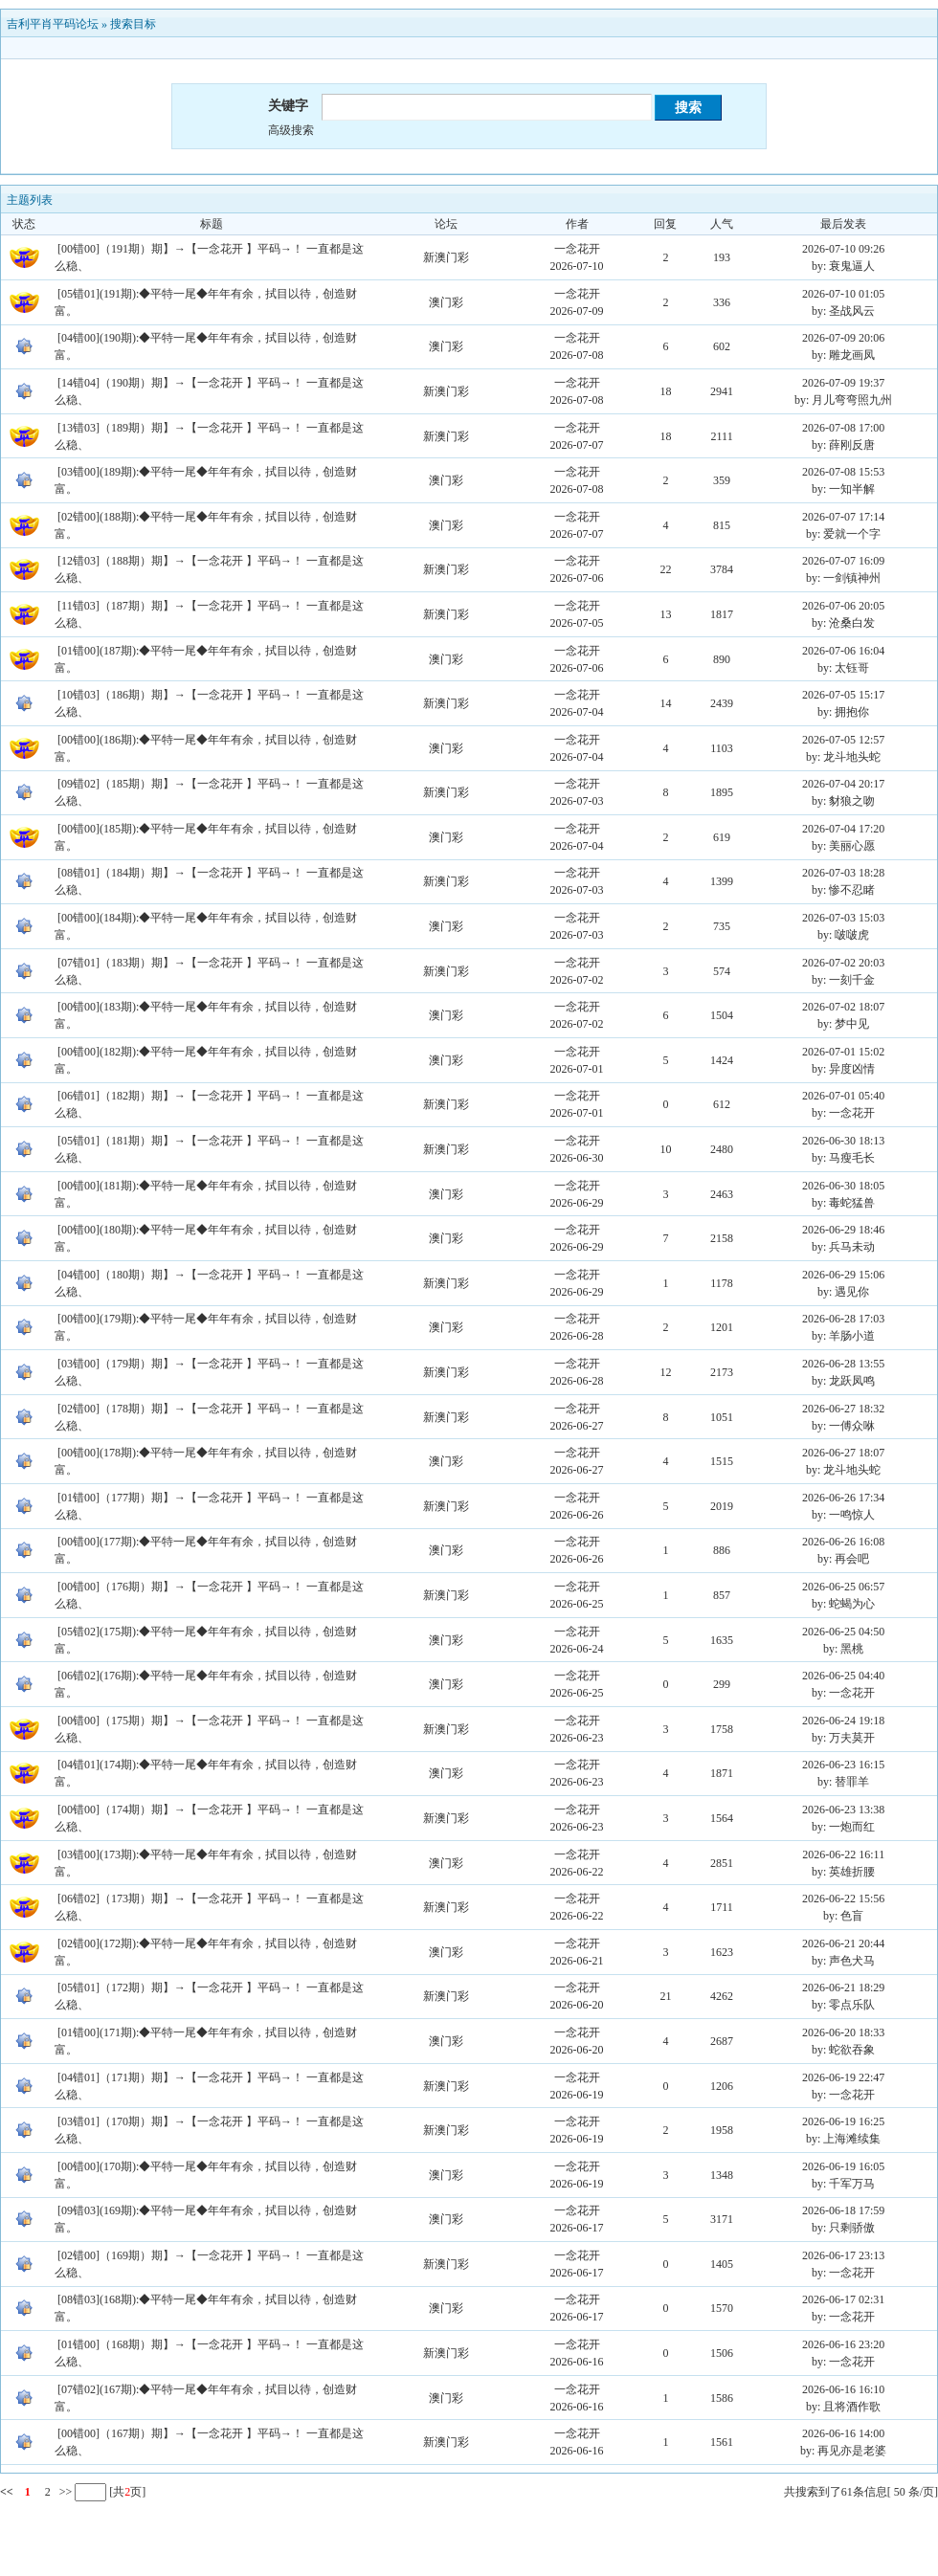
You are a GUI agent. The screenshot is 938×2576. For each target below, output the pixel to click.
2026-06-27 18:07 (843, 1452)
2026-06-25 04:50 (843, 1631)
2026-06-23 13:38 (843, 1809)
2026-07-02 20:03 (843, 962)
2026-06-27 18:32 (843, 1408)
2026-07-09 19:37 (843, 382)
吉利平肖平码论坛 (53, 24)
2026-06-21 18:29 (843, 1987)
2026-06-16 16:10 (843, 2389)
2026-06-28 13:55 (843, 1363)
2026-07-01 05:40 (843, 1095)
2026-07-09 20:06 (843, 337)
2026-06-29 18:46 (843, 1229)
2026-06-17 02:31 (843, 2299)
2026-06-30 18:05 (843, 1185)
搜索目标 (133, 24)
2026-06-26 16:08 (843, 1541)
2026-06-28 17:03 (843, 1318)
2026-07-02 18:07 (843, 1006)
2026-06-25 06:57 (843, 1586)
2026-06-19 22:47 (843, 2077)
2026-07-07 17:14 (843, 516)
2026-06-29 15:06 (843, 1274)
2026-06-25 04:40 (843, 1675)
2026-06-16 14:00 (843, 2433)
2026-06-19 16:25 (843, 2121)
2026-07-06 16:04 (843, 650)
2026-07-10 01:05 (843, 293)
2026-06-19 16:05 (843, 2166)
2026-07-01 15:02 (843, 1051)
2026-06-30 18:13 (843, 1140)
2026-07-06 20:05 (843, 605)
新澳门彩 (446, 257)
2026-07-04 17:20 (843, 828)
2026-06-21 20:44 (843, 1943)
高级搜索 (291, 130)
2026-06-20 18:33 (843, 2032)
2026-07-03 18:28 (843, 872)
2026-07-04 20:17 (843, 783)
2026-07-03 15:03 (843, 917)
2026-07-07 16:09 (843, 560)
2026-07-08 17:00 (843, 427)
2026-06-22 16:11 (843, 1854)
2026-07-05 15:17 (843, 694)
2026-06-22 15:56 (843, 1898)
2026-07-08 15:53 (843, 471)
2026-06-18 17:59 (843, 2210)
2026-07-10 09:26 (843, 248)
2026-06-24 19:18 (843, 1720)
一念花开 (577, 248)
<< (6, 2491)
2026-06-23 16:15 (843, 1764)
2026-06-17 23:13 (843, 2255)
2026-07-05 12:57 (843, 739)
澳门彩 (446, 302)
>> (64, 2491)
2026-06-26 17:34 (843, 1497)
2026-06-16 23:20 (843, 2344)
